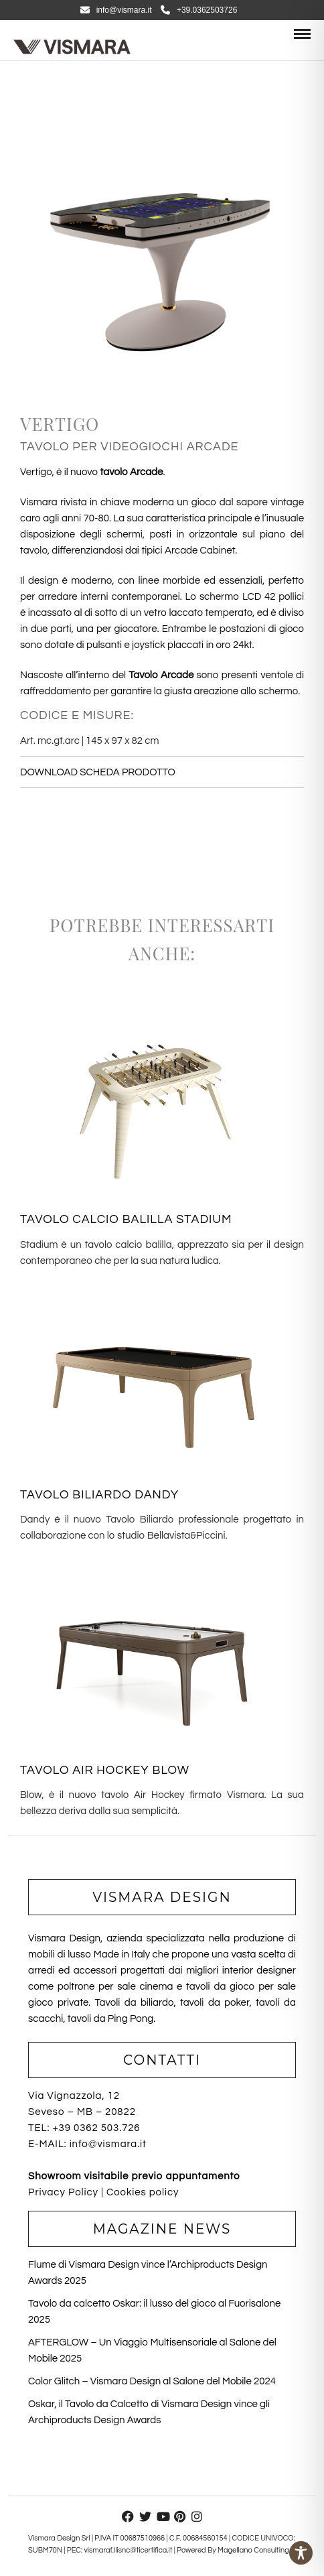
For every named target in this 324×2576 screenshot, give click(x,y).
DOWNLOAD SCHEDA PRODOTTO (97, 772)
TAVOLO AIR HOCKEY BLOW (104, 1770)
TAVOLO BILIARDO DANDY (99, 1494)
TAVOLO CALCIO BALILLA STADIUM (126, 1219)
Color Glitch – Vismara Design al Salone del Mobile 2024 (152, 2381)
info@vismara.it (116, 10)
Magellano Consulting (253, 2550)
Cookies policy (142, 2192)
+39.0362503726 (199, 10)
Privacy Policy (63, 2192)
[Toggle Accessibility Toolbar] (301, 2553)
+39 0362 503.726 (96, 2128)
